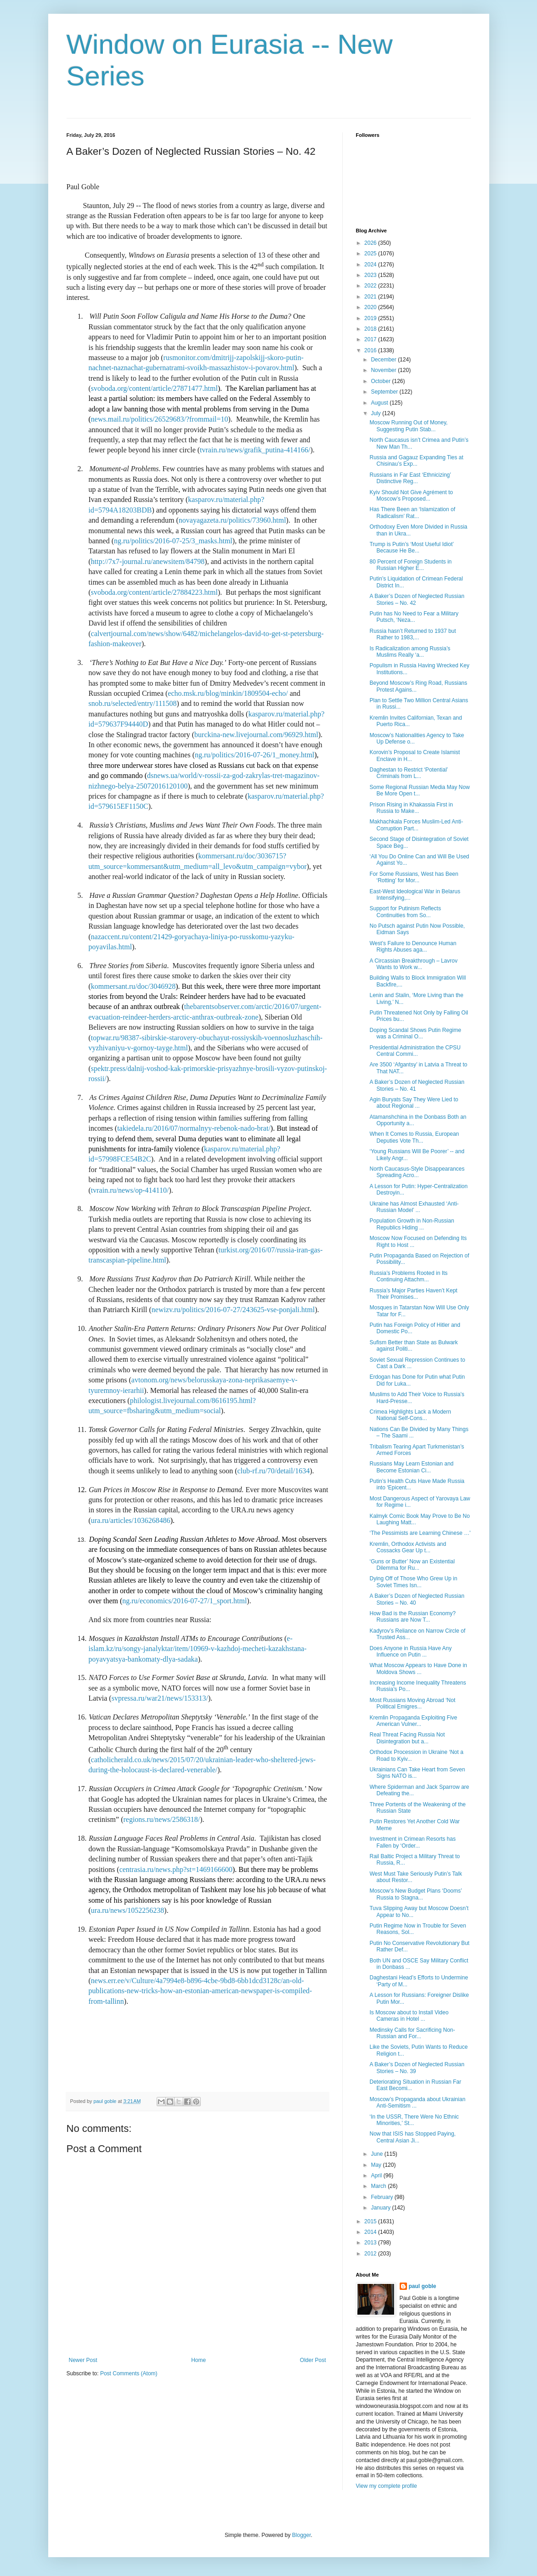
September (385, 392)
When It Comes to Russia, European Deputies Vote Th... (414, 1137)
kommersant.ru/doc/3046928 (133, 986)
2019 (371, 318)
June (377, 2154)
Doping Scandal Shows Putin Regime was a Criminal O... (415, 1033)
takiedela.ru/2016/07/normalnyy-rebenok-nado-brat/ (194, 1128)
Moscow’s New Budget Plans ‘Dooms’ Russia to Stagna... (415, 1894)
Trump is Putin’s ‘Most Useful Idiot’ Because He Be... (411, 547)
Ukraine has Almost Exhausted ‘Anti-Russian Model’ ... (413, 1207)
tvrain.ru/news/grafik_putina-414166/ (255, 450)
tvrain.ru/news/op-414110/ (130, 1190)
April (377, 2175)
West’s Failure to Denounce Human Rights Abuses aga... (412, 946)
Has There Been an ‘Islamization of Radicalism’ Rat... (412, 512)
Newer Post (83, 2360)
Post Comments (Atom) (129, 2373)
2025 (371, 253)
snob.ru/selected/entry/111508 (133, 703)
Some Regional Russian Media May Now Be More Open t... (419, 790)
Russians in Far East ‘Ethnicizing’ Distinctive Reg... (410, 478)
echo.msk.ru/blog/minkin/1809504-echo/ (228, 693)
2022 (371, 285)
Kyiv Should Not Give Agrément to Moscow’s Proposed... (410, 495)
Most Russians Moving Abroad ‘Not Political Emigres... (412, 1703)
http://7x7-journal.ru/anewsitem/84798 (148, 561)
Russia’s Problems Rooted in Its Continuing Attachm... (408, 1276)
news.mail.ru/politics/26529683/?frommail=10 (159, 419)
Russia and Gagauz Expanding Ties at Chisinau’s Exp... (416, 460)
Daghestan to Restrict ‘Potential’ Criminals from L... (408, 773)
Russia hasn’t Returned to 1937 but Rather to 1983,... (412, 634)
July (376, 413)
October (381, 381)
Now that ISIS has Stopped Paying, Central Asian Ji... (412, 2137)
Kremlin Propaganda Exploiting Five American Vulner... (413, 1720)
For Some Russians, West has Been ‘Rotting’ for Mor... (413, 877)
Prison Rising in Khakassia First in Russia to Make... (410, 807)
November (384, 370)
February (382, 2197)
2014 (371, 2232)
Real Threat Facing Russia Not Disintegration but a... (407, 1737)
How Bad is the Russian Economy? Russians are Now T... (412, 1616)
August (380, 403)
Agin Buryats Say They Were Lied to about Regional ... (413, 1102)
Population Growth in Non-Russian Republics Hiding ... (411, 1224)
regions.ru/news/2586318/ (161, 1819)
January (381, 2207)
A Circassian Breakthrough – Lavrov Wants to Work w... (413, 964)
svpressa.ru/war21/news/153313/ (160, 1698)
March (379, 2186)
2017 (371, 339)
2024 (371, 264)
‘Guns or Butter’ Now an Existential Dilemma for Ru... (411, 1564)
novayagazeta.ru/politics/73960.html (232, 520)
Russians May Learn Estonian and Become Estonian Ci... (411, 1466)
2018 (371, 329)
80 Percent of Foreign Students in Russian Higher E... (410, 564)
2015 (371, 2221)
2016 (371, 350)
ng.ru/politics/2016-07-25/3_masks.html (173, 541)
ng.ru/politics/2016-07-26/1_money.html (254, 755)
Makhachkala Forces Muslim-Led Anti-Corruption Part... (416, 824)
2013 (371, 2242)
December (384, 359)
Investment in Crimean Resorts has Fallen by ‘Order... (412, 1842)
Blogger (301, 2535)
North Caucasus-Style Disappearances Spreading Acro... (416, 1172)
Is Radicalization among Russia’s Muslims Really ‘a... (409, 651)
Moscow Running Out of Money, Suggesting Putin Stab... (408, 425)
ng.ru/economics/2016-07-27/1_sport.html (184, 1601)
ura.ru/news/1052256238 (127, 1910)
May (377, 2165)
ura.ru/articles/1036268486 (130, 1520)
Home (198, 2360)
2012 (371, 2253)
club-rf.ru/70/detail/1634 (273, 1471)
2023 (371, 275)
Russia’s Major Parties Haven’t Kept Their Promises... (413, 1293)
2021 (371, 296)
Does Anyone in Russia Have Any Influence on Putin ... (410, 1651)
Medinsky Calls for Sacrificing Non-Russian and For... (412, 2033)
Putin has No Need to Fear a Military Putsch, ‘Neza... (413, 616)
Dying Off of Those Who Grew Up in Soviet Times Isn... (413, 1581)
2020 (371, 307)
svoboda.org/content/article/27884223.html (154, 592)
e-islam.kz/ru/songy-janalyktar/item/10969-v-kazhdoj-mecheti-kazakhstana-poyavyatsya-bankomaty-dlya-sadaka (198, 1649)
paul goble (422, 2286)
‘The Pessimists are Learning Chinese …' (419, 1533)
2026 (371, 243)
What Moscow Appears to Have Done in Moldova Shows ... (418, 1668)
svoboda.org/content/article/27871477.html (154, 388)
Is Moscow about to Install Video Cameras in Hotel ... (408, 2015)
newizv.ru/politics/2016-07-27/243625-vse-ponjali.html (233, 1309)
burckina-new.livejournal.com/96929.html (256, 734)
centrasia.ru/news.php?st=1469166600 (175, 1869)
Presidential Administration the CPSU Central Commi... (414, 1050)
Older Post (313, 2360)
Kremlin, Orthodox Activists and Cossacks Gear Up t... (407, 1547)
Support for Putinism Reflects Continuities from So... (405, 911)
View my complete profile (386, 2486)
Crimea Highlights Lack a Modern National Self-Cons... (410, 1415)
